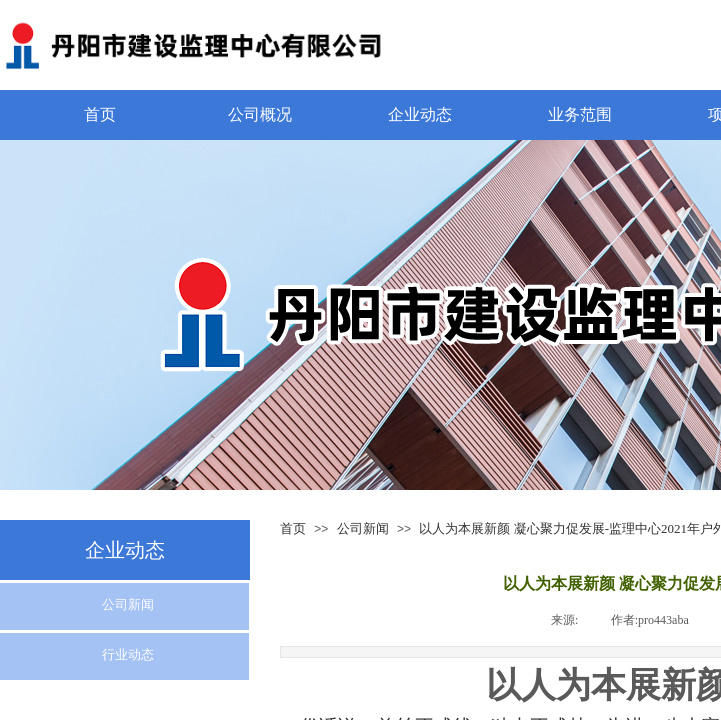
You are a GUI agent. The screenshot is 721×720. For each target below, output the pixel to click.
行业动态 (128, 654)
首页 (100, 114)
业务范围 (580, 114)
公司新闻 (363, 528)
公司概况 (260, 114)
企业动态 (420, 114)
